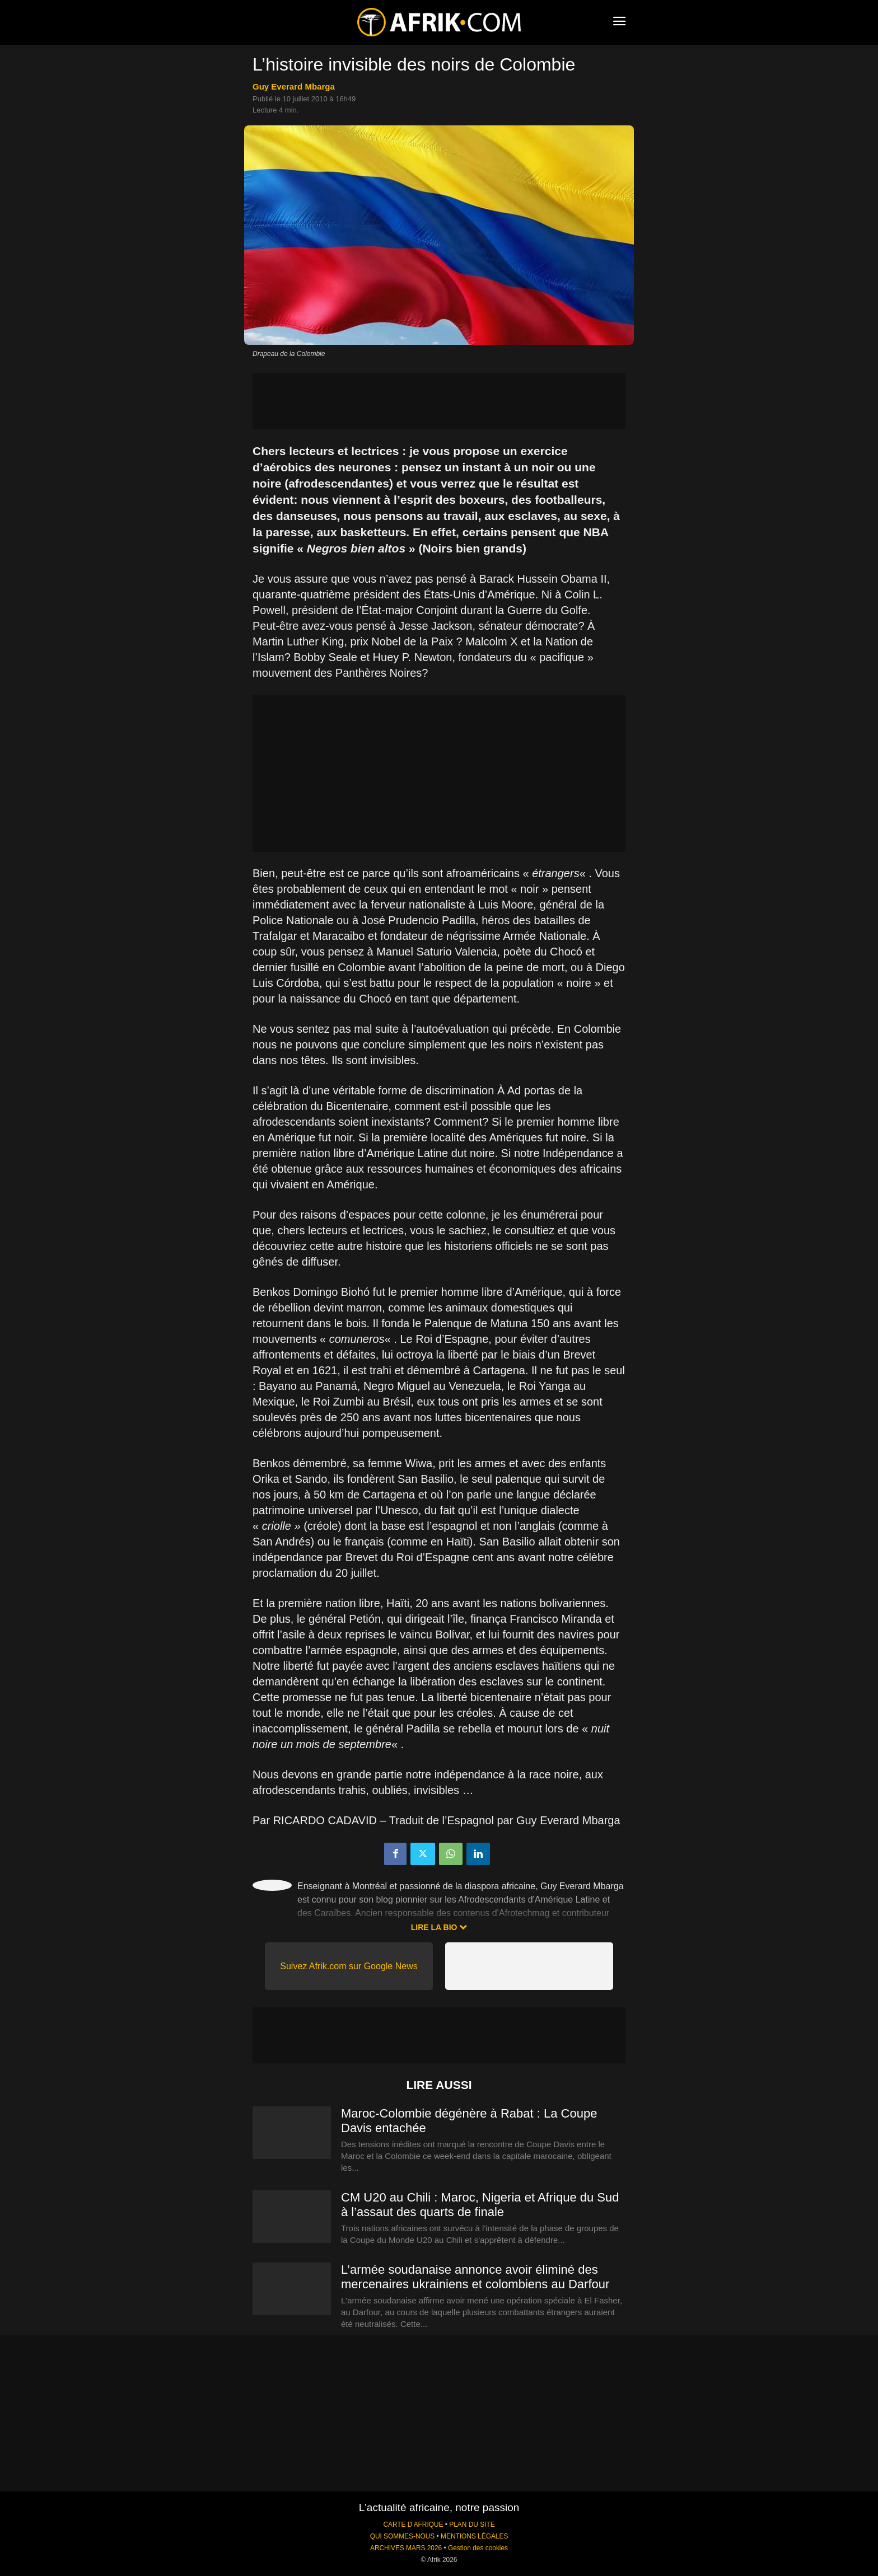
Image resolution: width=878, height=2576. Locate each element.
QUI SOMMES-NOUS (402, 2536)
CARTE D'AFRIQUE (413, 2524)
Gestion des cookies (478, 2548)
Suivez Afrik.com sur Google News (348, 1966)
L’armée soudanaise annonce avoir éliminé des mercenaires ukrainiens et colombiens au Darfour (475, 2277)
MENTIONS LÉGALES (474, 2536)
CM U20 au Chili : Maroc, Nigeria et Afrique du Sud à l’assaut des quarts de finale (480, 2204)
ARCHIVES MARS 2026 (406, 2548)
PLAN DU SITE (471, 2524)
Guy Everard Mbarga (294, 86)
